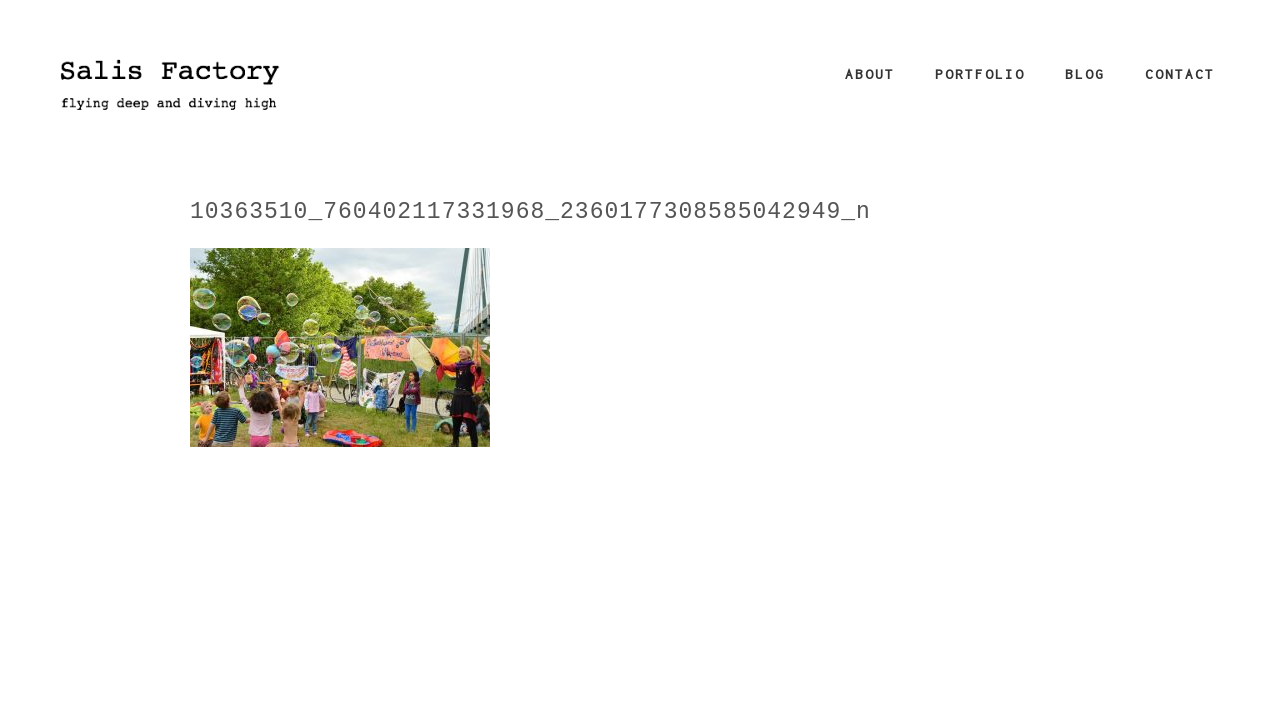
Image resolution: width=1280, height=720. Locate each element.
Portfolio (980, 74)
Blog (1085, 74)
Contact (1180, 74)
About (870, 74)
